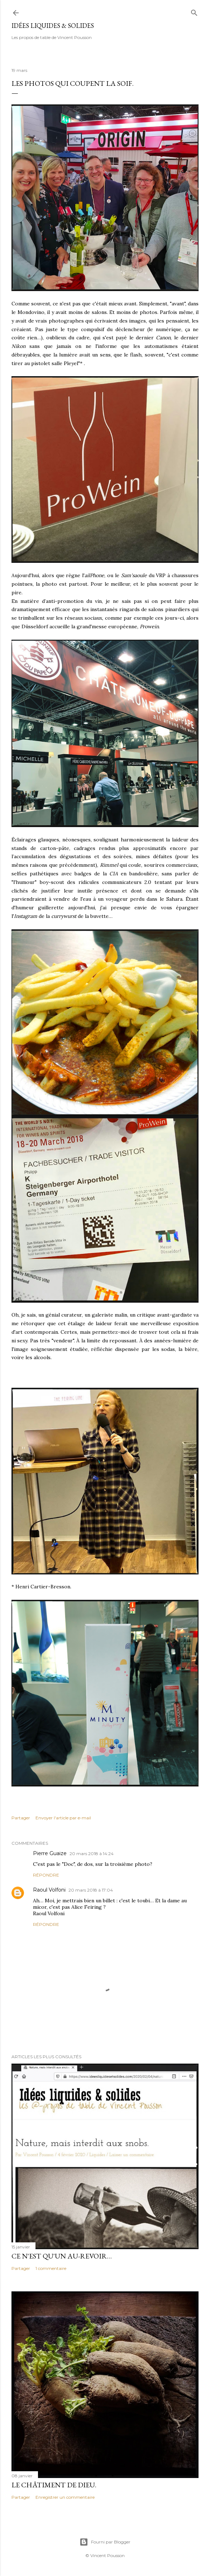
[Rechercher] (194, 11)
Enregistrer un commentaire (65, 2497)
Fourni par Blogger (105, 2542)
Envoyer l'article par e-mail (63, 1817)
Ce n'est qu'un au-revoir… (61, 2256)
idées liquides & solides (52, 25)
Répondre (46, 1875)
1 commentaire (50, 2268)
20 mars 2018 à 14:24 (92, 1853)
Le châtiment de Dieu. (53, 2484)
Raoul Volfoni (49, 1890)
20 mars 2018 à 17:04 (90, 1890)
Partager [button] (20, 1817)
